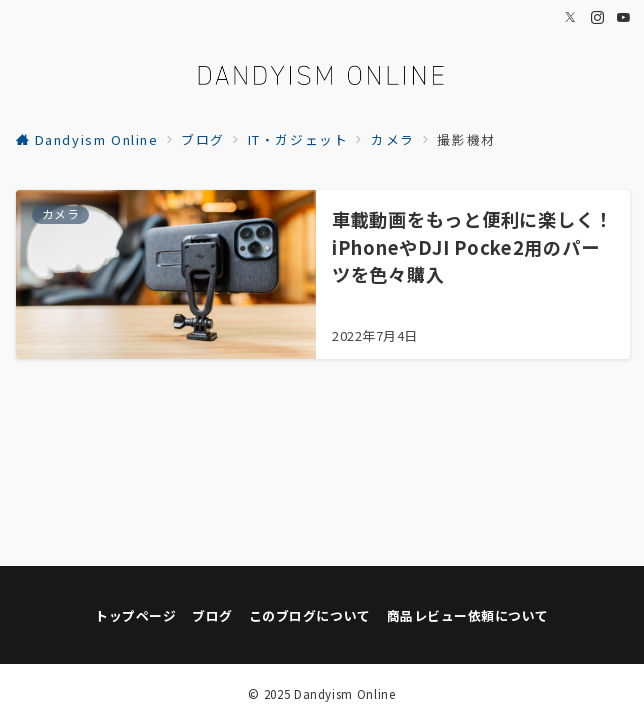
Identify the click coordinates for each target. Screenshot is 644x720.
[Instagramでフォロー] (598, 17)
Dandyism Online (345, 694)
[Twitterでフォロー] (571, 17)
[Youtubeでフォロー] (624, 17)
